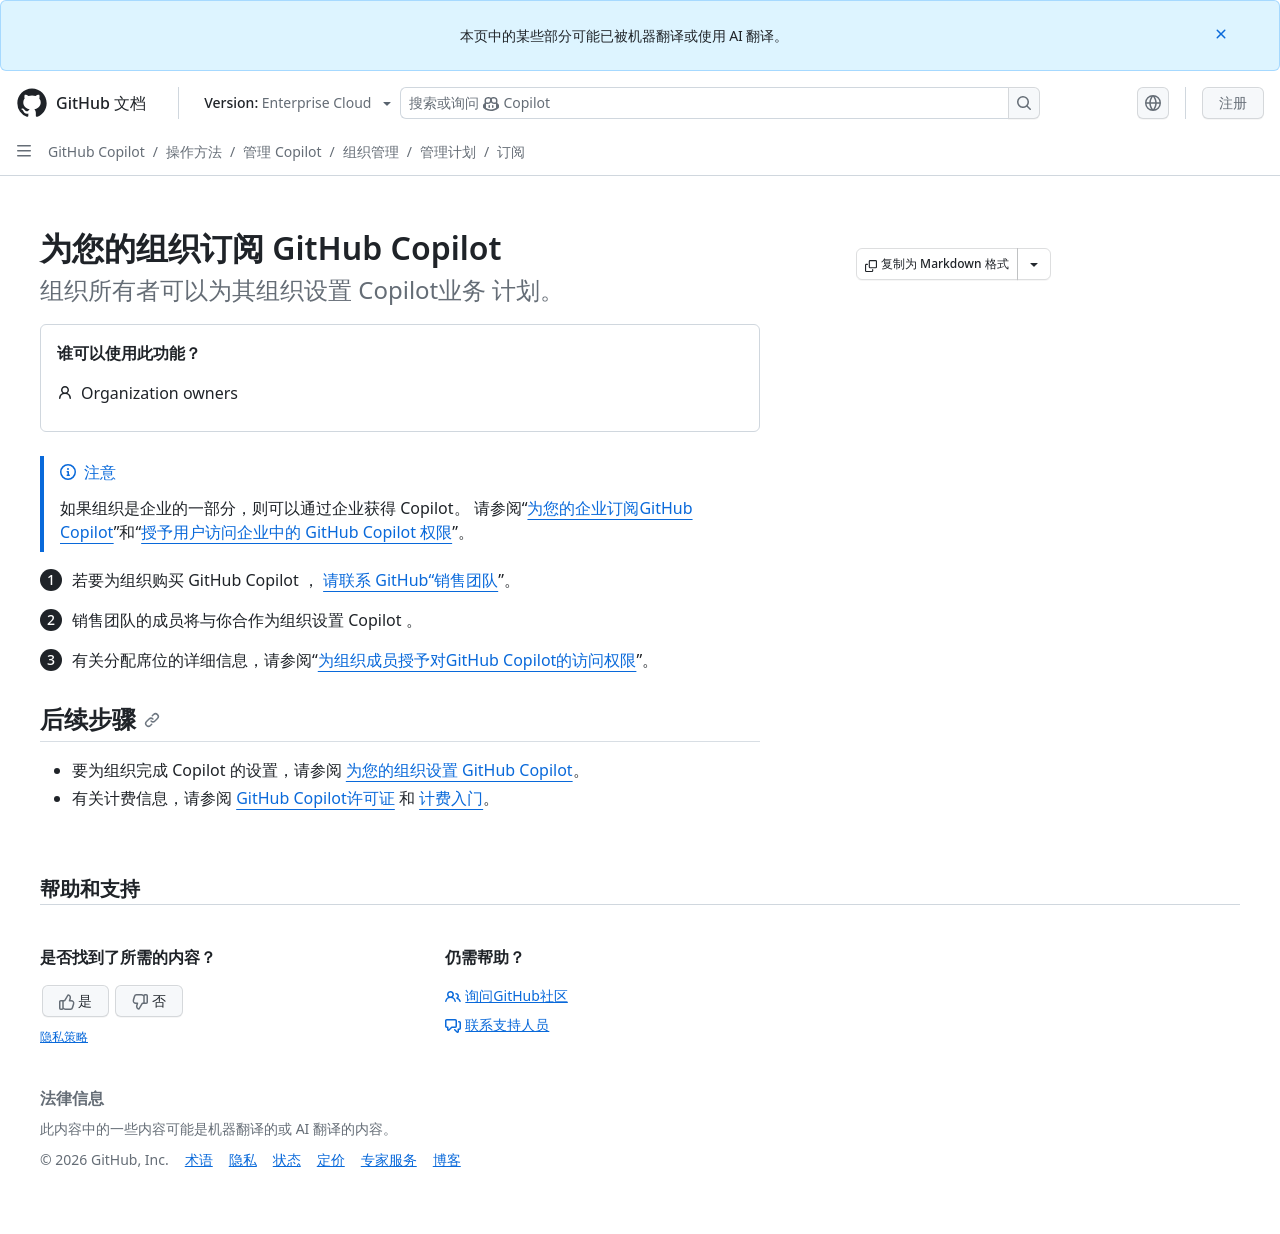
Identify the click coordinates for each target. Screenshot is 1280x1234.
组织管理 (371, 151)
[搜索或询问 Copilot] (720, 103)
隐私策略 (64, 1036)
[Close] (1223, 32)
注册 (1233, 102)
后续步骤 (100, 718)
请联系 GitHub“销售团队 (410, 580)
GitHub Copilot (96, 151)
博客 (447, 1159)
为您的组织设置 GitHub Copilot (459, 770)
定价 (331, 1159)
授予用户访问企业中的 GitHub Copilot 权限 (296, 532)
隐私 (243, 1159)
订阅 (511, 151)
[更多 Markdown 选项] (1034, 264)
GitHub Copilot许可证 (315, 798)
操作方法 (194, 151)
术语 (199, 1159)
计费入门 (451, 798)
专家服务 (389, 1159)
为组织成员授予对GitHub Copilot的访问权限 (477, 660)
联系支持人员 (497, 1024)
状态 (287, 1159)
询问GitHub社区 (506, 995)
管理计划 (448, 151)
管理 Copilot (282, 151)
